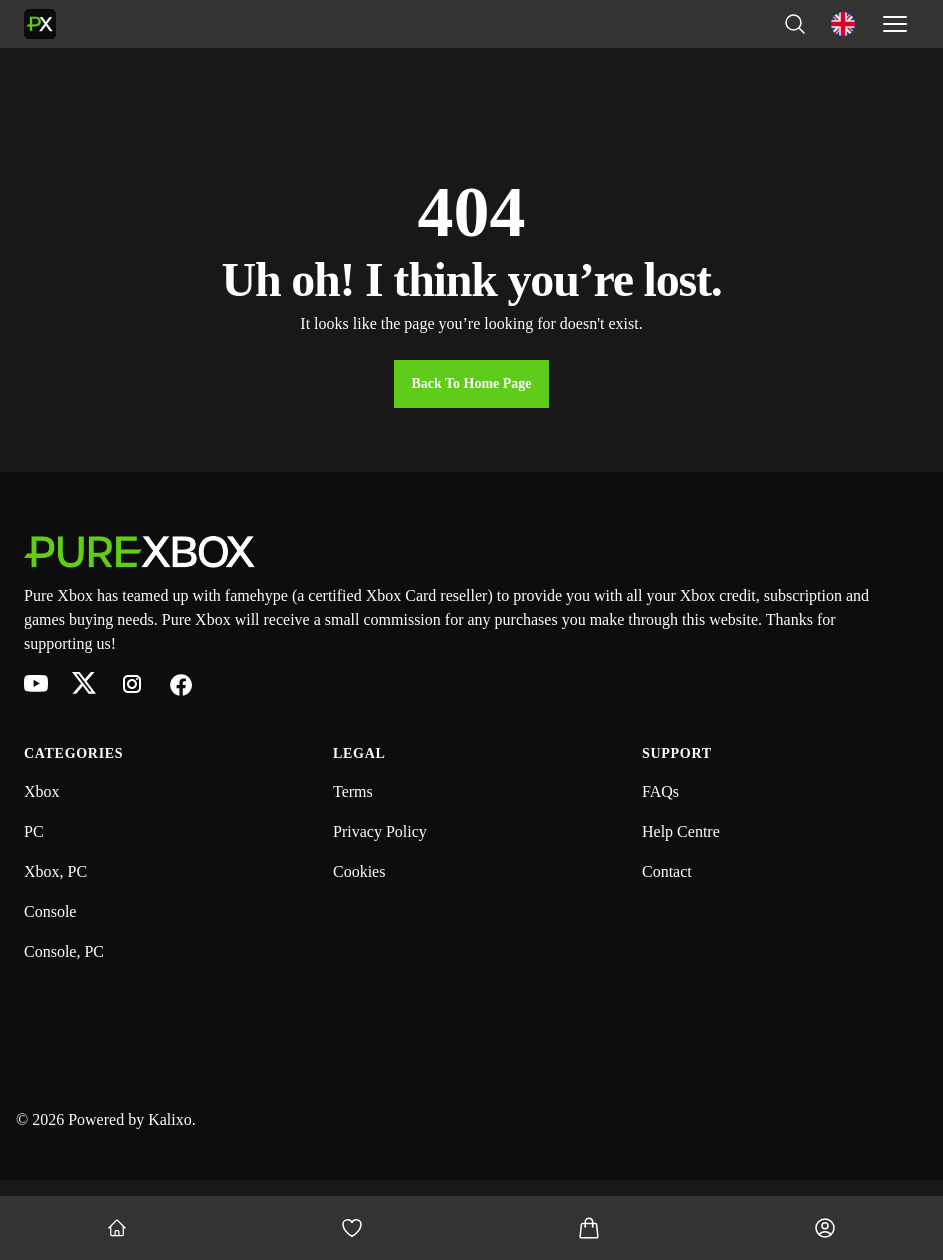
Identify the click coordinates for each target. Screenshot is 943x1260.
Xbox (42, 791)
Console (50, 911)
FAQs (660, 791)
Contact (667, 871)
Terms (353, 791)
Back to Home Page (471, 383)
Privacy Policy (380, 831)
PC (34, 831)
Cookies (359, 871)
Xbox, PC (55, 871)
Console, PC (64, 951)
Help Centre (681, 831)
